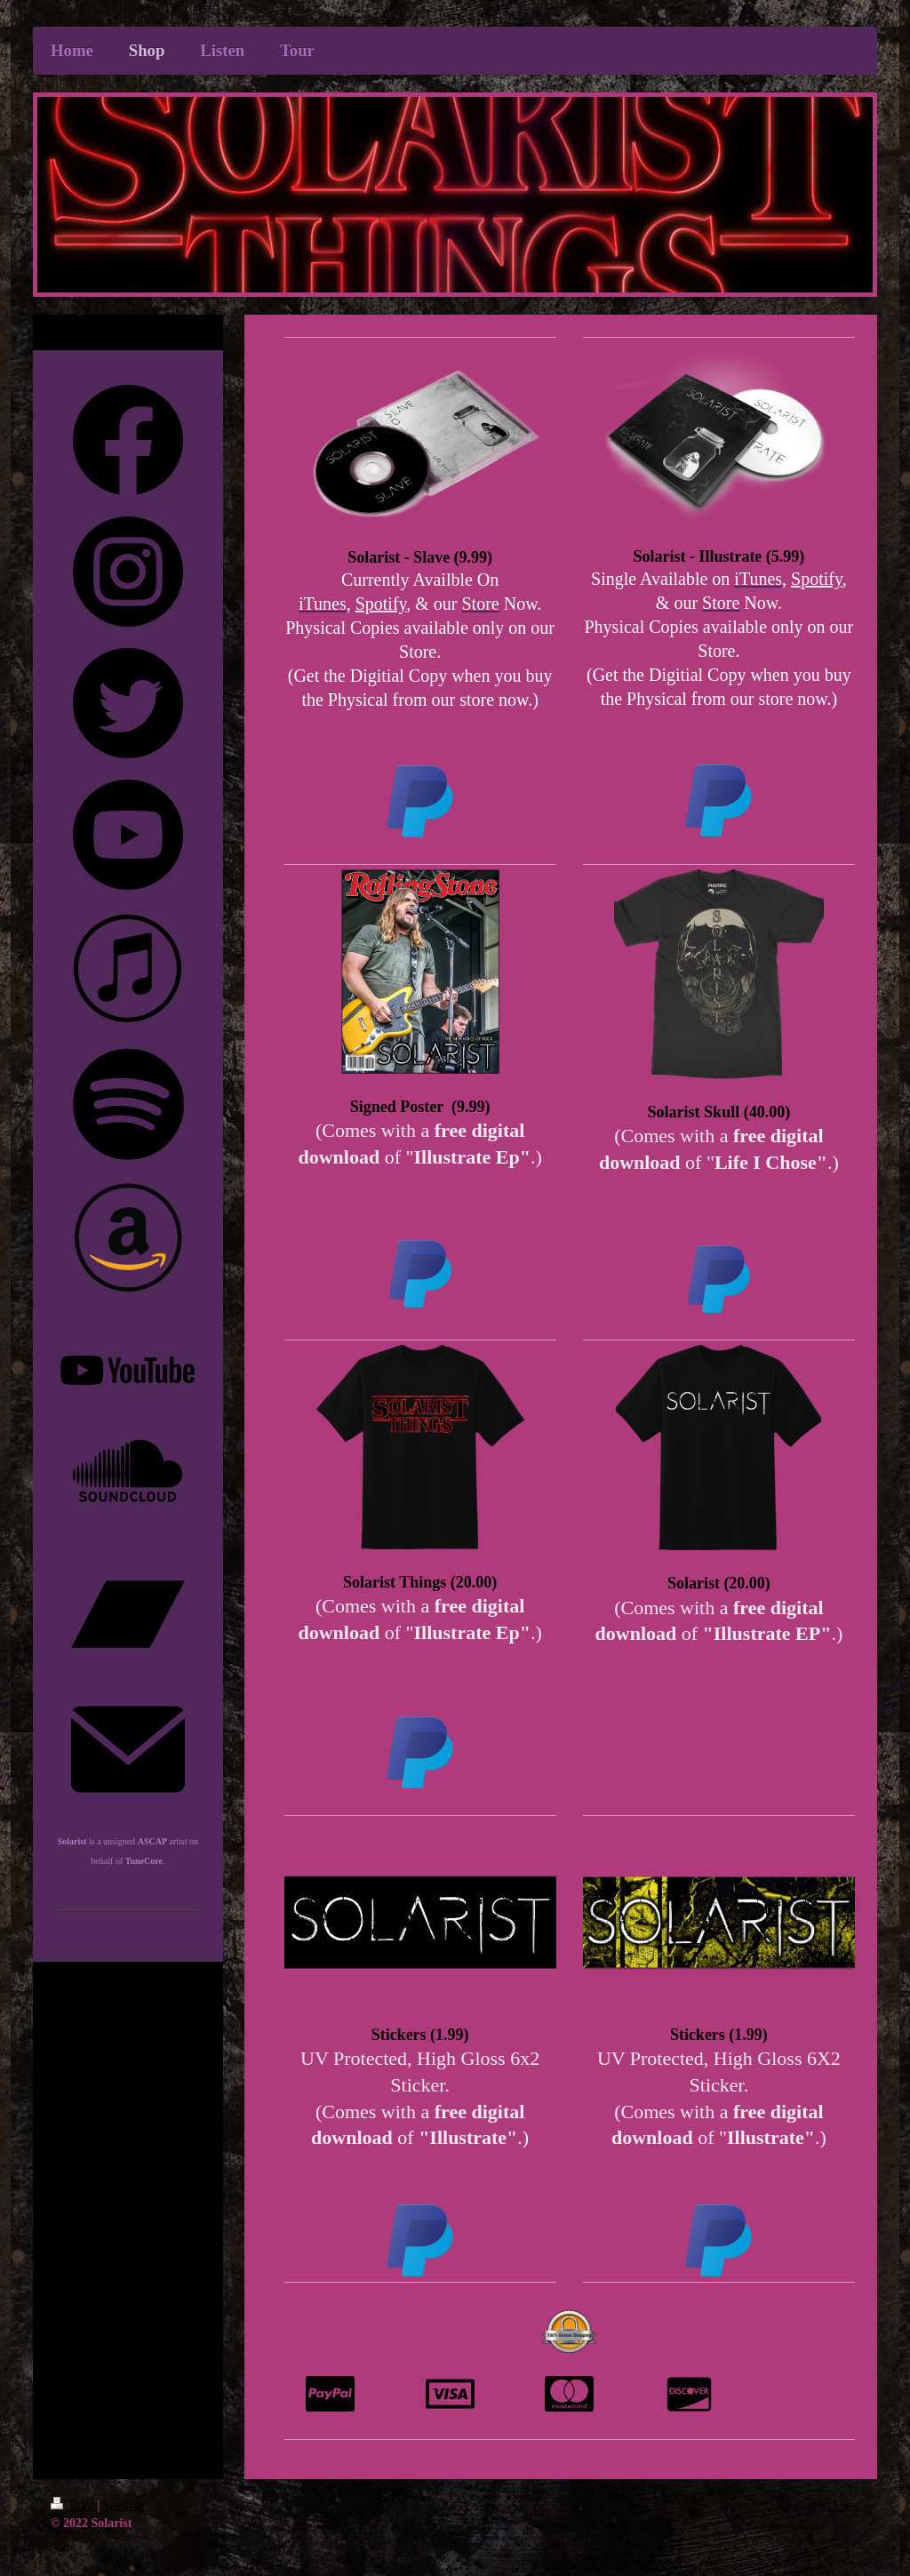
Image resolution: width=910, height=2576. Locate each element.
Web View (833, 2505)
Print (74, 2505)
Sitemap (123, 2505)
